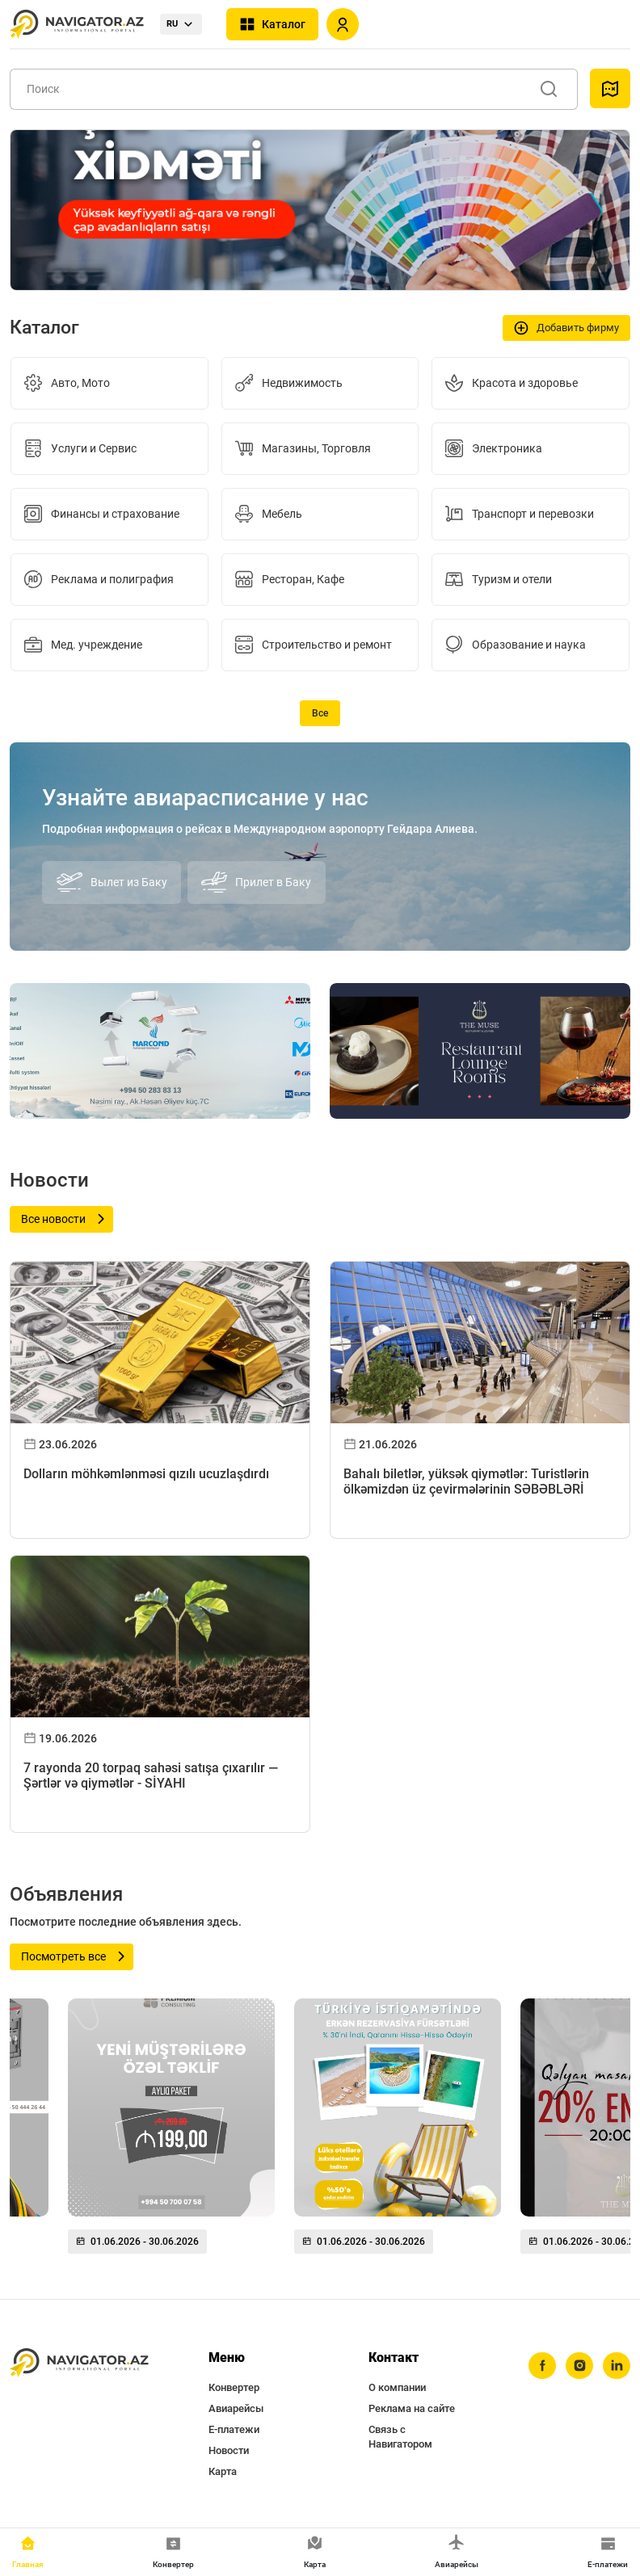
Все (320, 713)
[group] (171, 2132)
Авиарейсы (235, 2408)
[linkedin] (616, 2366)
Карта (222, 2471)
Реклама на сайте (411, 2408)
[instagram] (579, 2366)
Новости (228, 2450)
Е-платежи (233, 2429)
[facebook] (542, 2366)
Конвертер (233, 2387)
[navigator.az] (79, 2363)
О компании (397, 2387)
